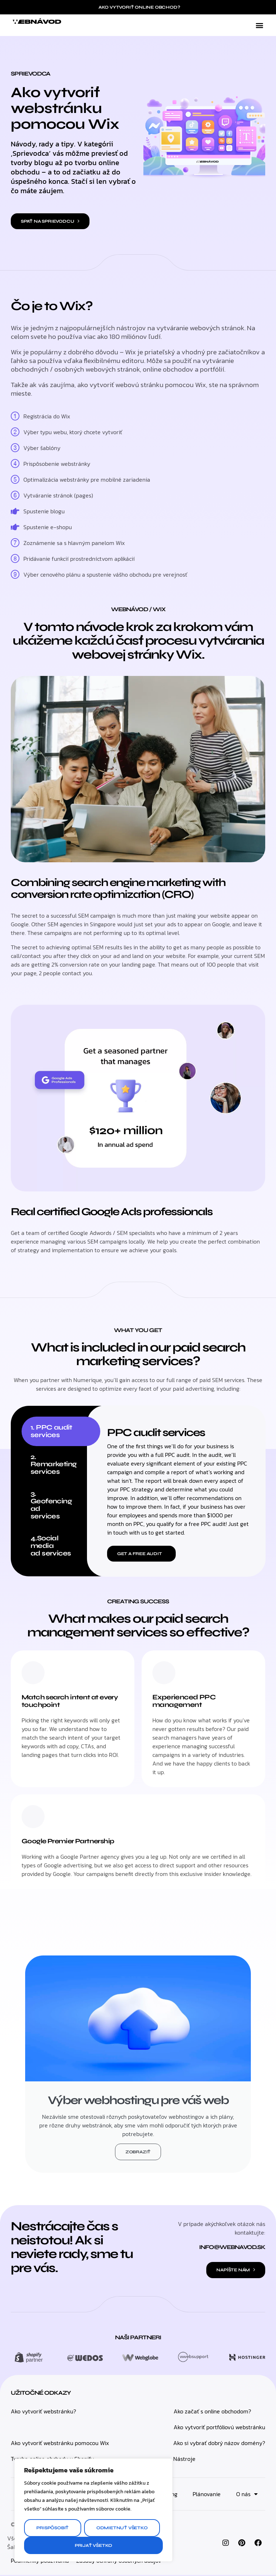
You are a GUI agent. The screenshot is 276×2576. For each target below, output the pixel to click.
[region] (93, 2510)
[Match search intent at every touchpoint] (33, 1672)
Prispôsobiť (52, 2527)
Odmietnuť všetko (122, 2527)
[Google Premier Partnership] (33, 1816)
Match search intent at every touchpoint (62, 1701)
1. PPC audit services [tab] (51, 1431)
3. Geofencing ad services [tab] (51, 1504)
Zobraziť (138, 2152)
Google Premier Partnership (71, 1841)
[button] (259, 25)
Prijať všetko (93, 2545)
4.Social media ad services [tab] (51, 1545)
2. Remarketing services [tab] (54, 1464)
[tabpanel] (179, 1491)
